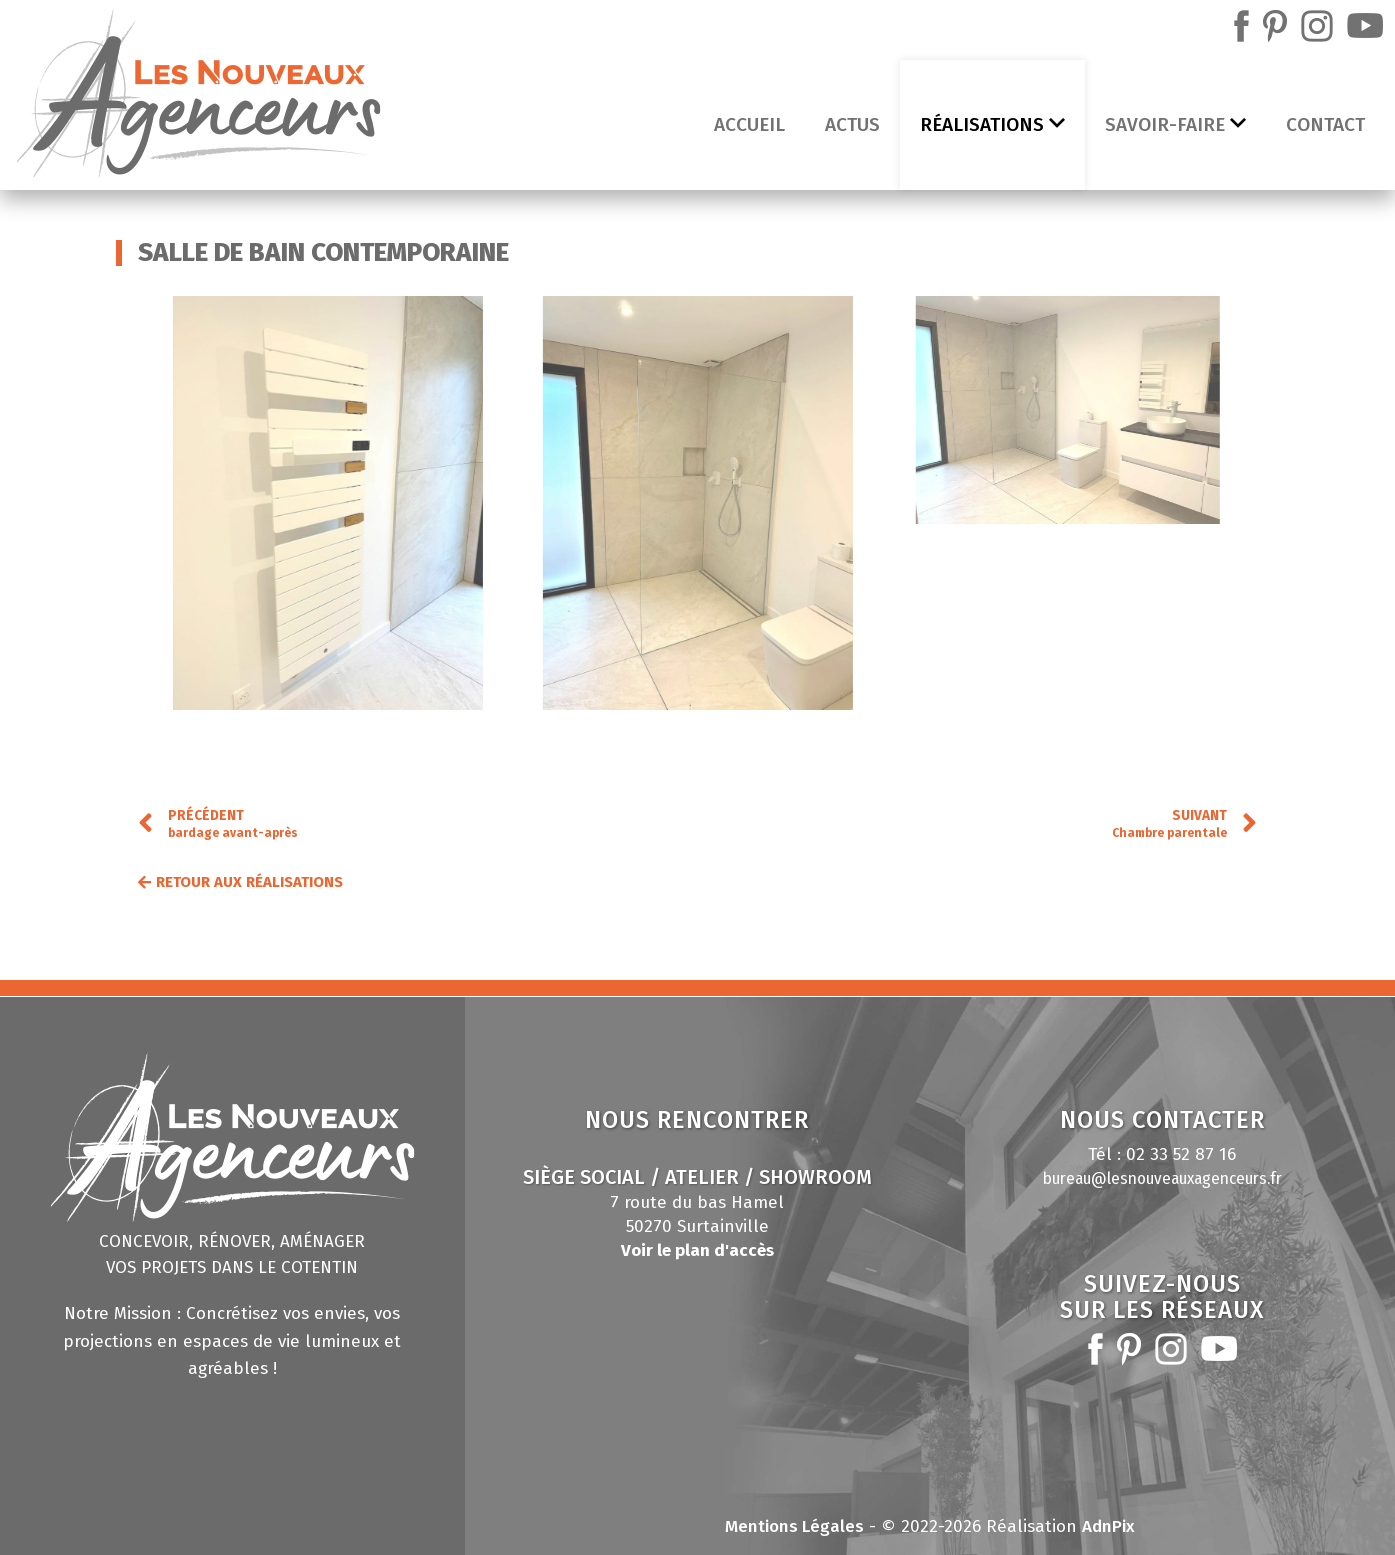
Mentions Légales (794, 1526)
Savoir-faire (1175, 124)
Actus (852, 124)
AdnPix (1108, 1526)
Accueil (749, 124)
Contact (1325, 124)
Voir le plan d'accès (697, 1250)
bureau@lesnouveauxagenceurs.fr (1162, 1178)
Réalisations (992, 124)
